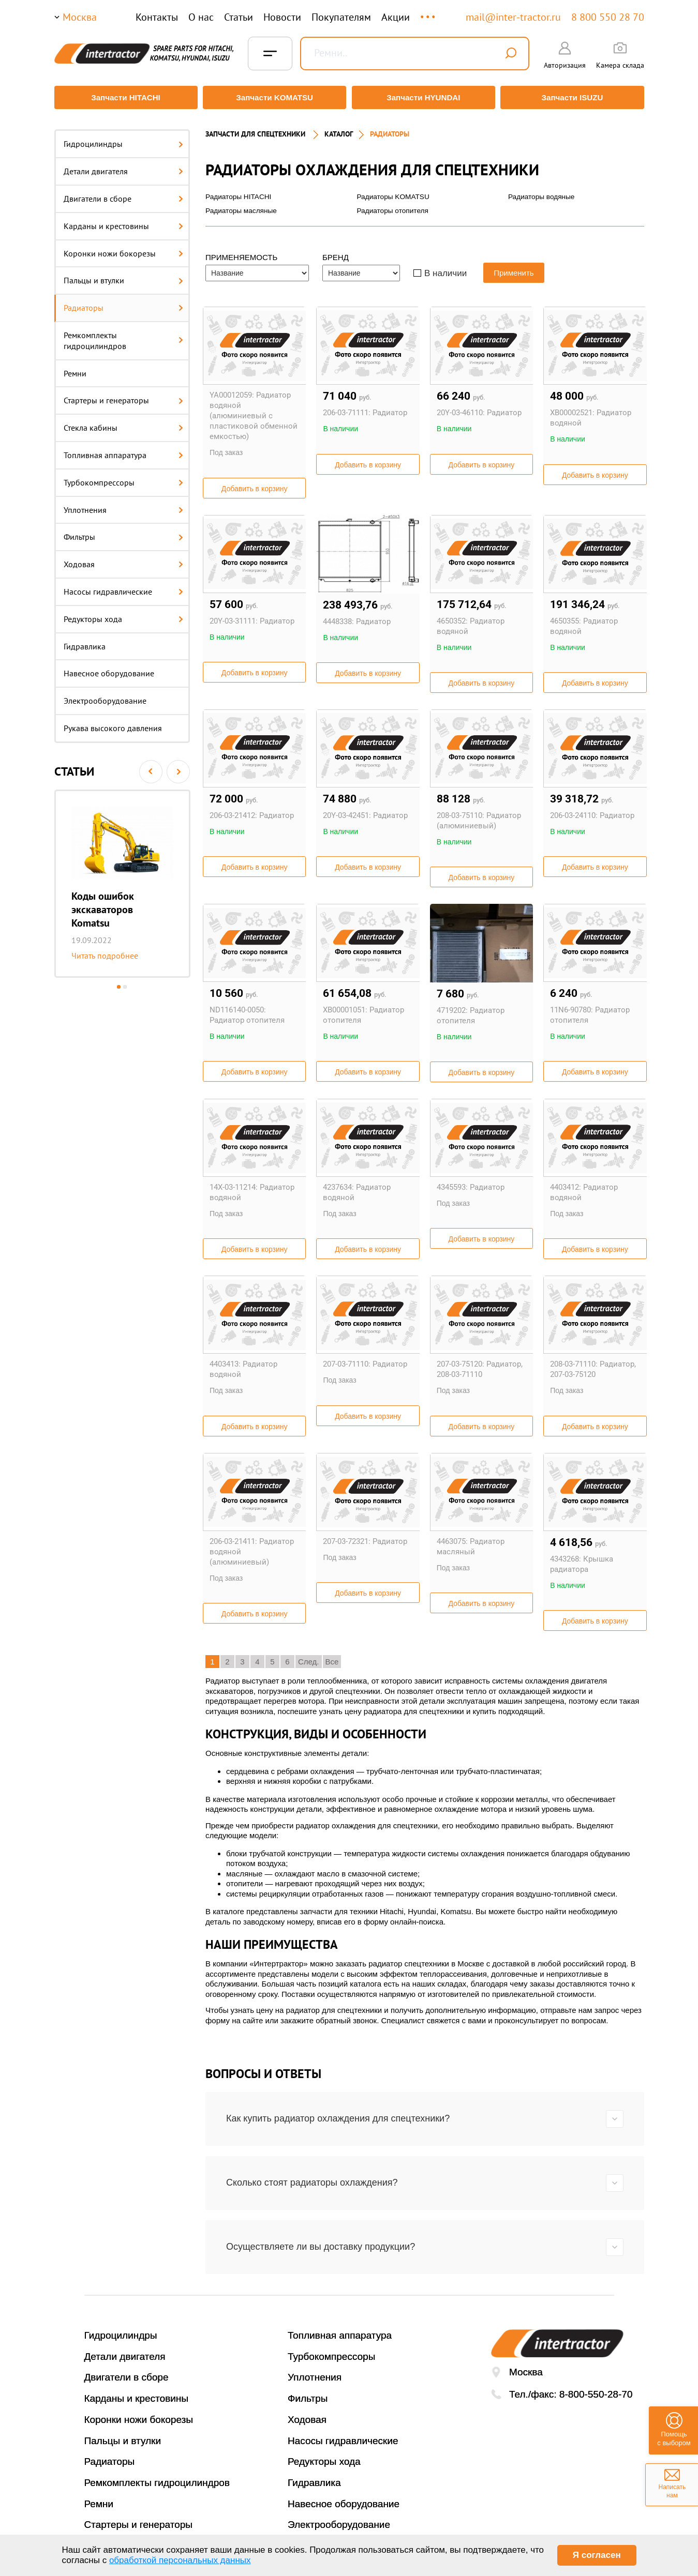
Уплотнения (124, 504)
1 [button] (119, 981)
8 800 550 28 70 (607, 17)
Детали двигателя (124, 166)
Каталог (338, 129)
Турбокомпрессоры (124, 477)
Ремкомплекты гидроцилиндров (124, 335)
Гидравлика (85, 641)
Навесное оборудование (109, 668)
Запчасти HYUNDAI (423, 97)
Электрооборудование (105, 696)
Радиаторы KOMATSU (394, 192)
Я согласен (597, 2555)
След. (308, 1657)
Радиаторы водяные (542, 192)
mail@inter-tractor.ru (513, 17)
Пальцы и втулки (124, 275)
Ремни (75, 368)
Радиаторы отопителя (393, 206)
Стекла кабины (124, 423)
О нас (201, 17)
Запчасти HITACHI (123, 97)
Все (332, 1657)
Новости (282, 17)
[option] (122, 878)
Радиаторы (124, 303)
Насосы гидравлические (124, 587)
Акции (395, 17)
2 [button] (125, 981)
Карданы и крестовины (124, 221)
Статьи (238, 17)
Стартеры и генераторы (124, 395)
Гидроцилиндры (124, 139)
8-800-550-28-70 (596, 2390)
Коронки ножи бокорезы (124, 248)
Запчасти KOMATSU (274, 97)
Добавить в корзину (254, 484)
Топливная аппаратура (124, 450)
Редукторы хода (124, 614)
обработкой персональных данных (180, 2560)
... (428, 12)
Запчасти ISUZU (574, 97)
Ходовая (124, 559)
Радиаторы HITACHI (239, 192)
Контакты (157, 17)
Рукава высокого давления (113, 723)
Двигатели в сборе (124, 194)
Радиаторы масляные (242, 206)
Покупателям (341, 17)
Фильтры (124, 532)
